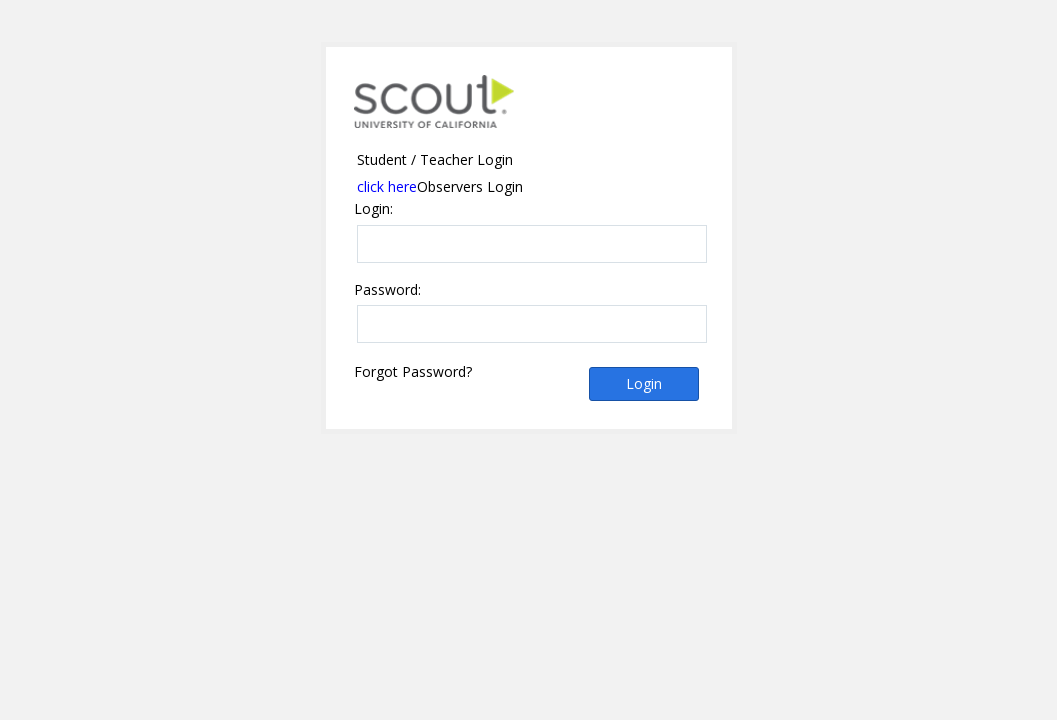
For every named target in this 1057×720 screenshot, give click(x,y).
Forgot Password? (413, 371)
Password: (387, 290)
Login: (373, 209)
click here (387, 186)
